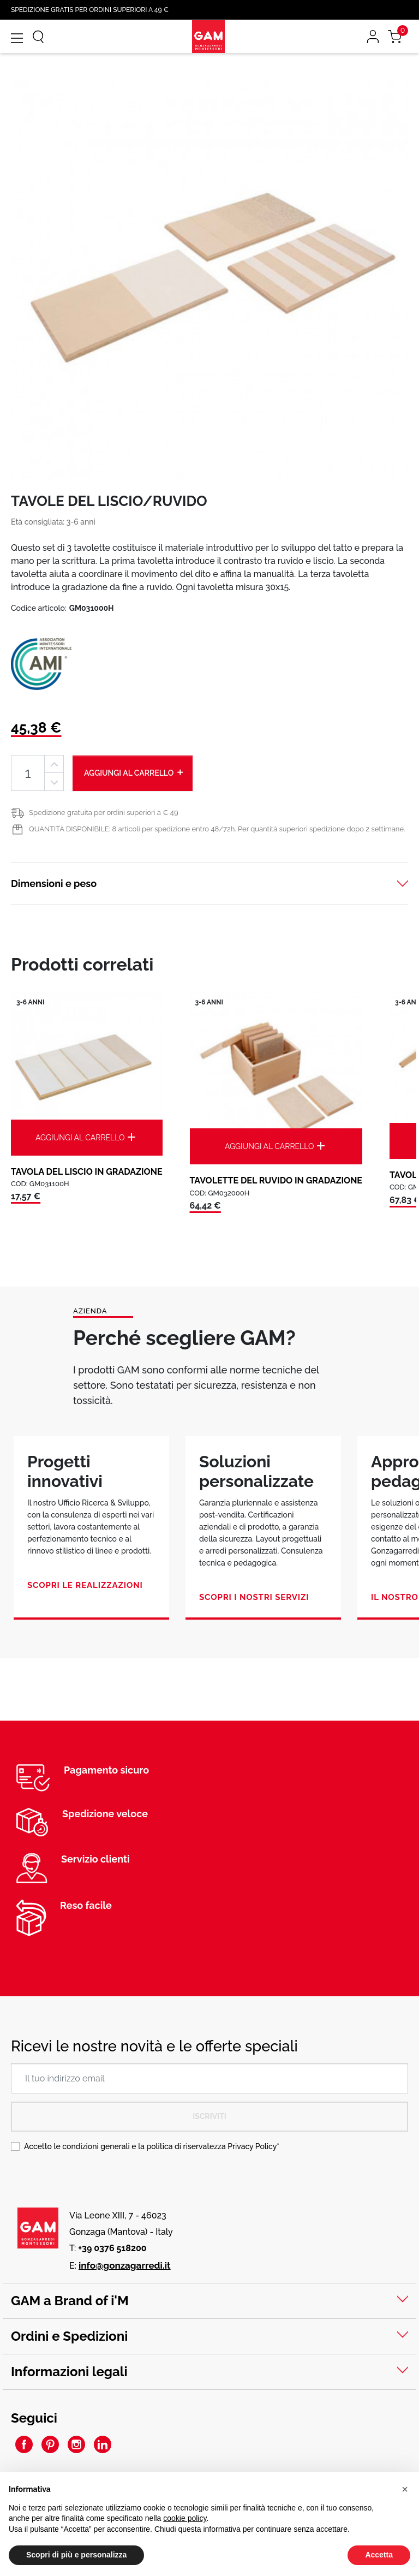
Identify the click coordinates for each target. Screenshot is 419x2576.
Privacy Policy (252, 2146)
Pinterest (50, 2444)
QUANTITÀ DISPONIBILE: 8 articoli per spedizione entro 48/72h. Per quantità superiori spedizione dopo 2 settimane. (217, 829)
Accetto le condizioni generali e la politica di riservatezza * (151, 2146)
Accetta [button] (379, 2555)
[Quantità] (27, 773)
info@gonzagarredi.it (125, 2265)
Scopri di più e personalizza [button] (76, 2555)
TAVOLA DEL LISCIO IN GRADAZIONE (87, 1172)
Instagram (76, 2444)
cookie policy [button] (184, 2518)
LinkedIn (102, 2444)
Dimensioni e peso (54, 883)
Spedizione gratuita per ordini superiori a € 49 (103, 812)
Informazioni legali (69, 2371)
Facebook (24, 2444)
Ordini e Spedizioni (69, 2336)
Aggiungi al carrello (134, 772)
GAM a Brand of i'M (70, 2301)
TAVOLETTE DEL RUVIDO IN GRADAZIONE (276, 1180)
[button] (405, 2489)
